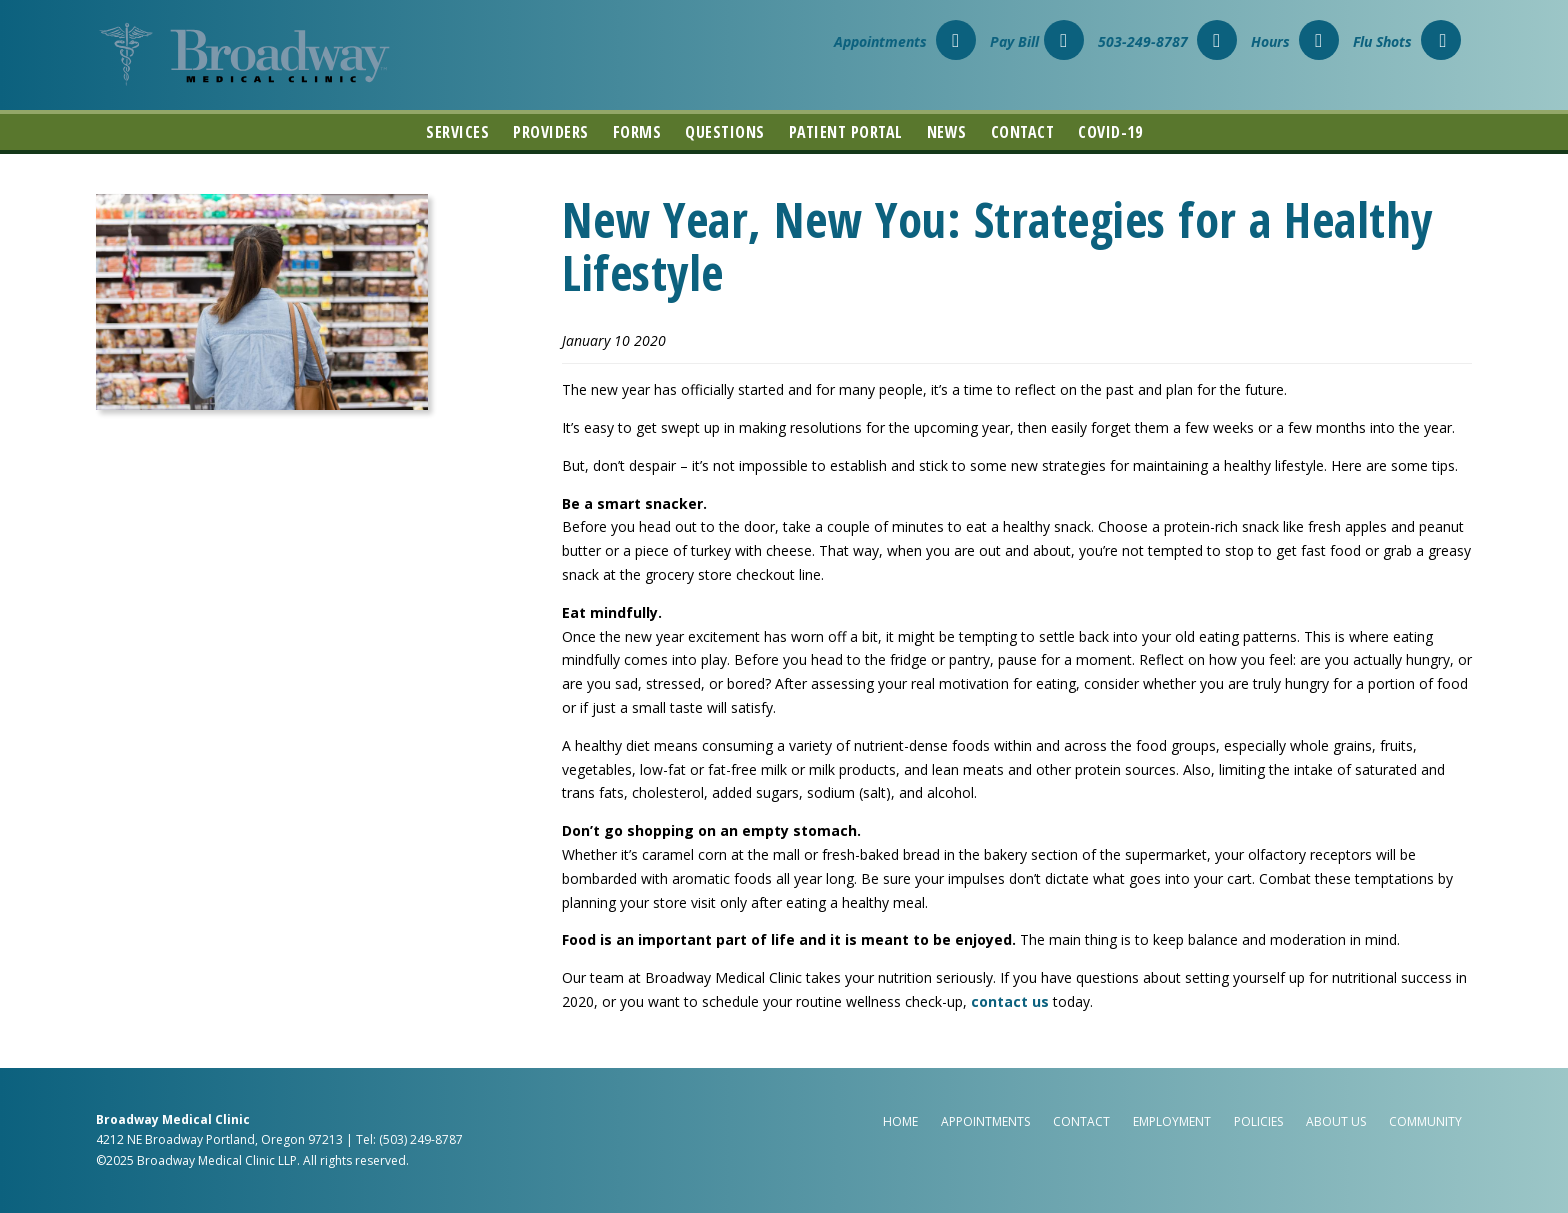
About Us (1336, 1121)
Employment (1172, 1121)
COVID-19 (1110, 132)
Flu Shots (1407, 41)
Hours (1295, 41)
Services (457, 132)
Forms (637, 132)
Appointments (905, 41)
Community (1425, 1121)
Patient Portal (846, 132)
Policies (1258, 1121)
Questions (725, 132)
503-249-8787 (1167, 41)
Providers (551, 132)
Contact (1023, 132)
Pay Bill (1037, 41)
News (947, 132)
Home (900, 1121)
